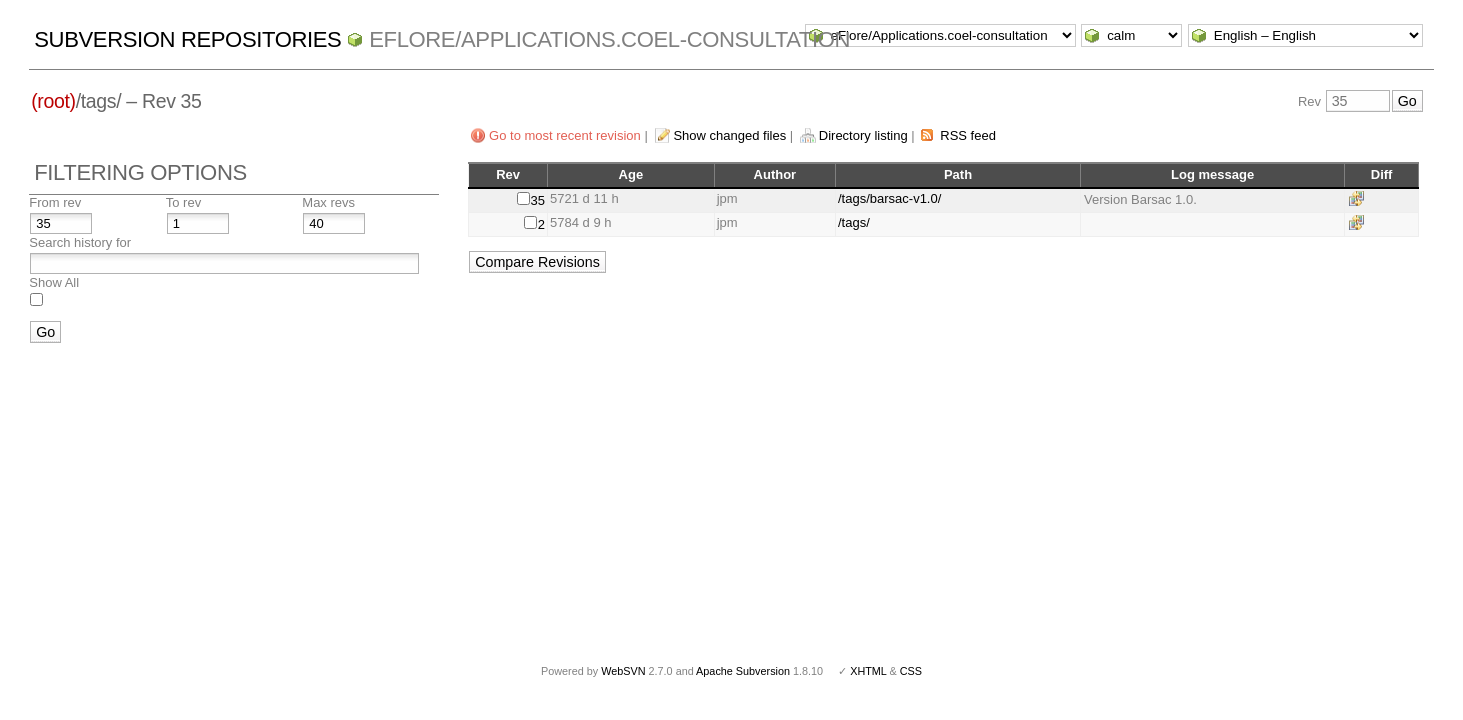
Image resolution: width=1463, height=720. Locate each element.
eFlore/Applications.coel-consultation (609, 39)
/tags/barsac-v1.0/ (889, 198)
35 (538, 200)
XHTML (868, 671)
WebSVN (623, 671)
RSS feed (968, 135)
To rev (183, 202)
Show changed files (729, 135)
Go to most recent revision (565, 135)
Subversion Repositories (187, 39)
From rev (55, 202)
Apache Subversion (743, 671)
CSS (911, 671)
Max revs (328, 202)
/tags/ (854, 222)
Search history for (80, 242)
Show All (54, 282)
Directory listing (863, 135)
